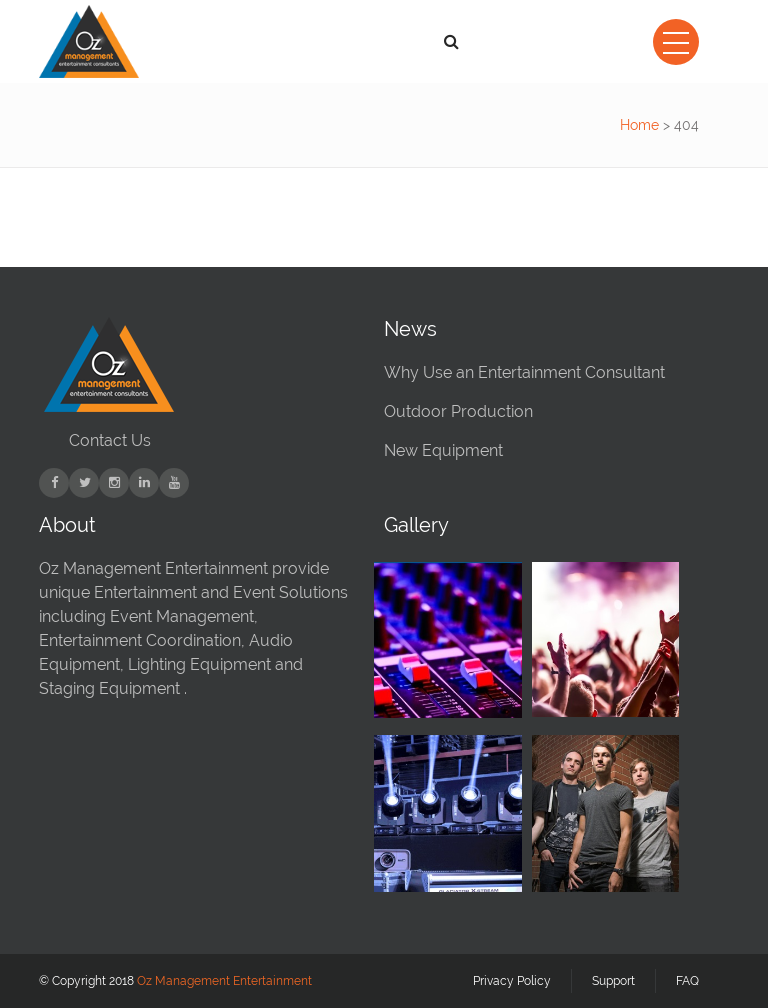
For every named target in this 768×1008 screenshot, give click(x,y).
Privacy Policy (512, 981)
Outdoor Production (458, 411)
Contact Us (110, 440)
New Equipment (443, 450)
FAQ (687, 981)
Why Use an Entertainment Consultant (524, 372)
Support (613, 981)
